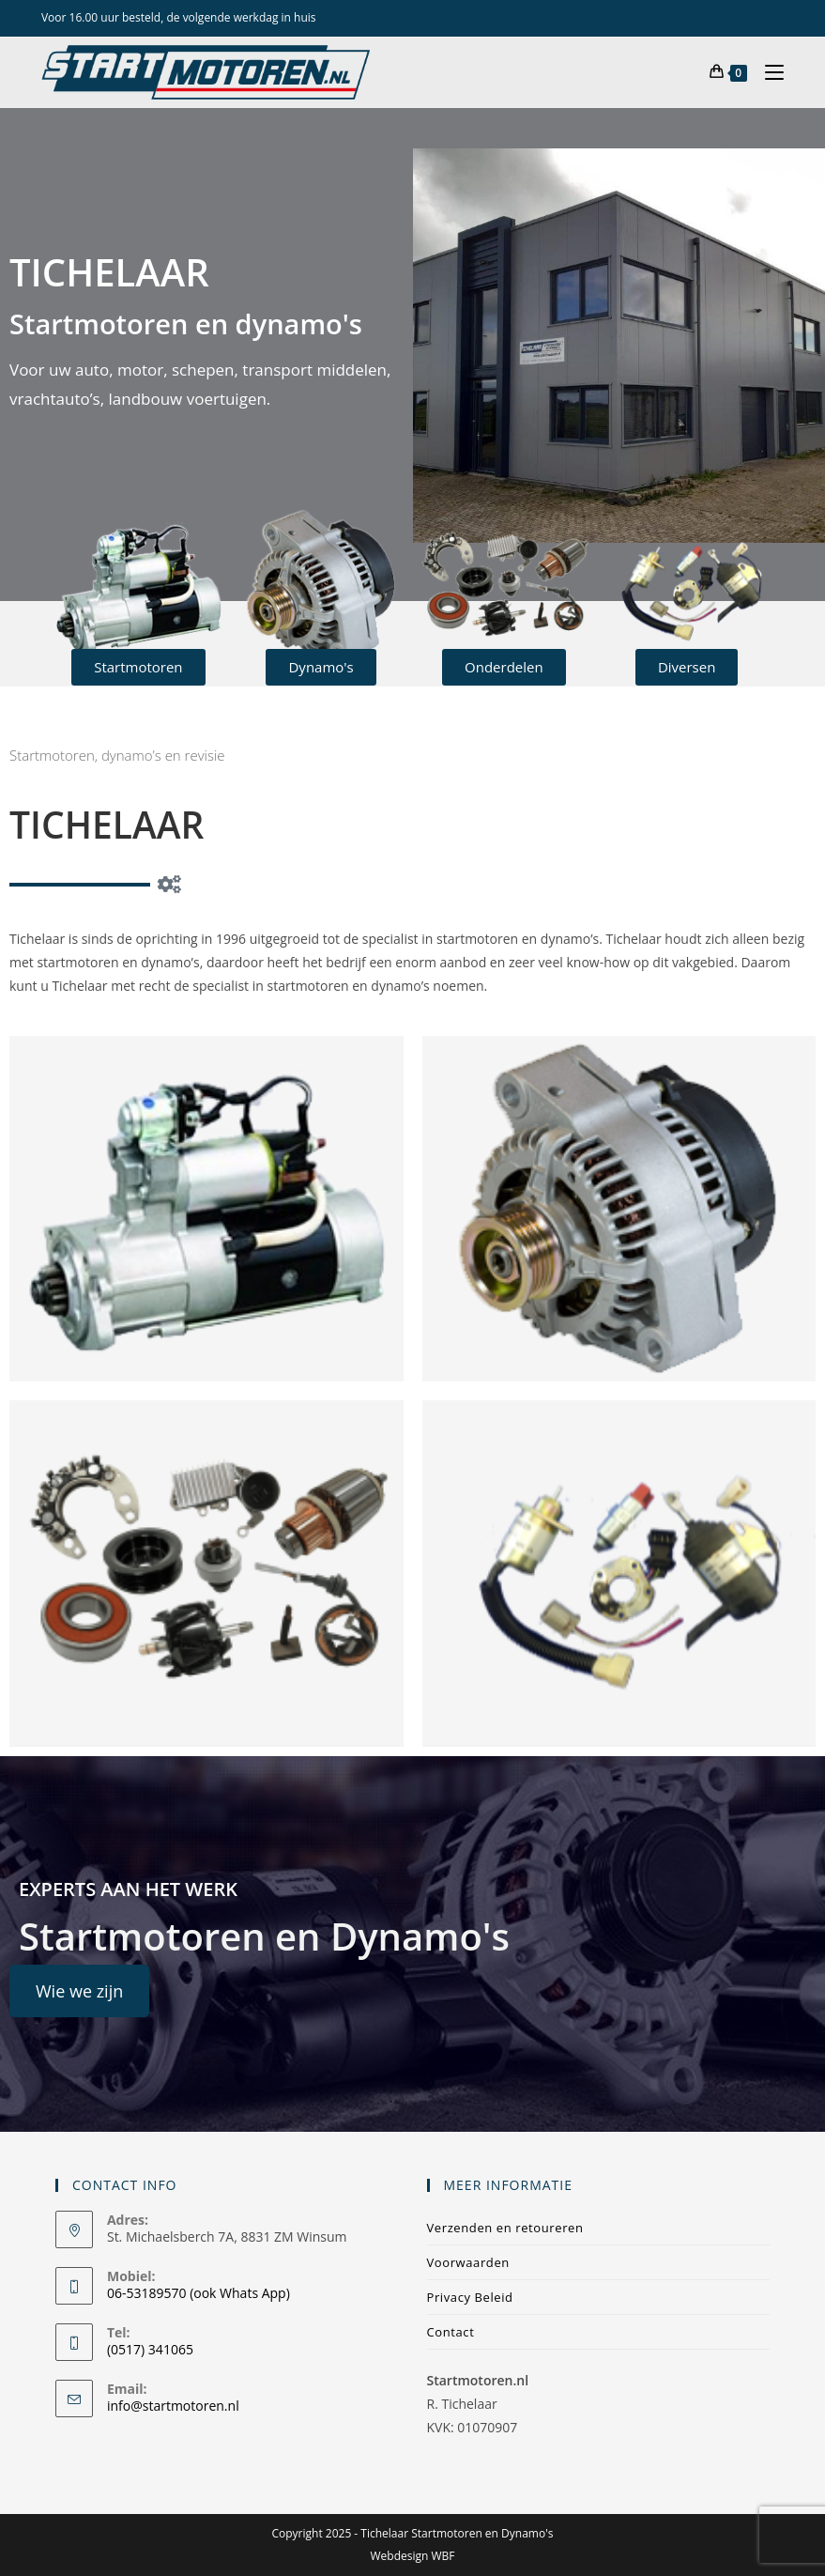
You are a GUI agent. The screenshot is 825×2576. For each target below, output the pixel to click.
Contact (451, 2331)
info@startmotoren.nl (173, 2405)
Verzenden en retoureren (505, 2227)
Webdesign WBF (412, 2556)
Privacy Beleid (470, 2297)
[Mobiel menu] (767, 72)
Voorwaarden (468, 2262)
